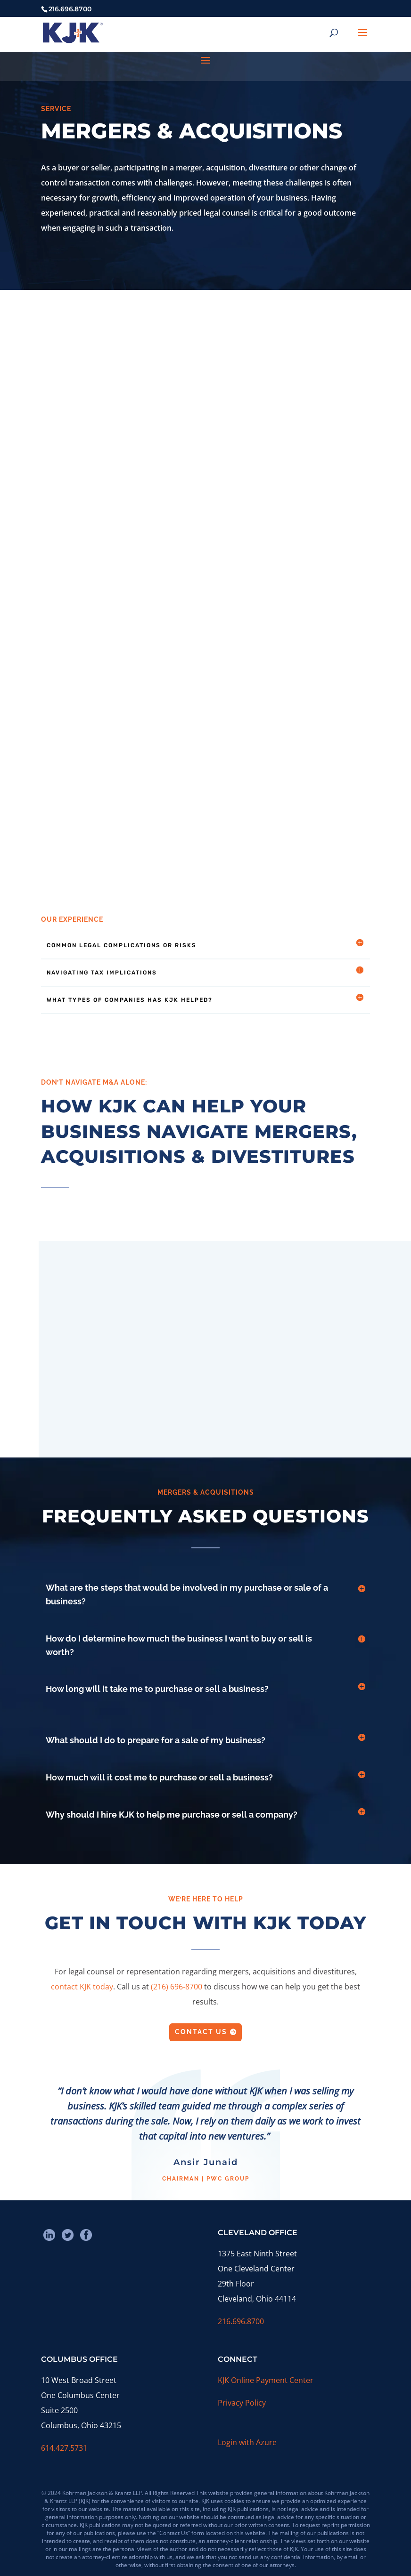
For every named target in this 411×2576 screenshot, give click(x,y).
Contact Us (201, 2032)
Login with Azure (247, 2442)
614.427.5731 (64, 2448)
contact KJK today (82, 1986)
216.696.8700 (241, 2321)
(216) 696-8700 (176, 1986)
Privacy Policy (242, 2403)
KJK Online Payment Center (265, 2380)
